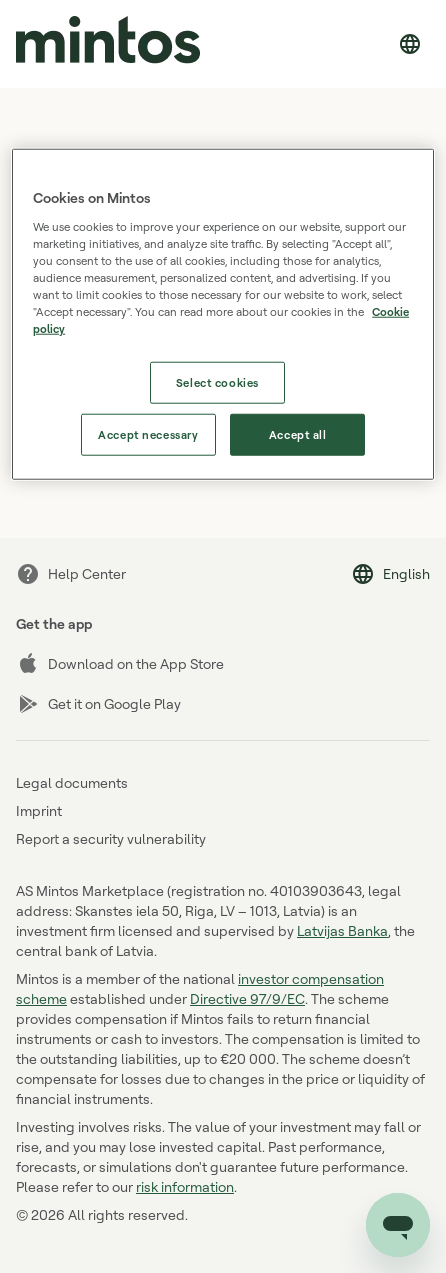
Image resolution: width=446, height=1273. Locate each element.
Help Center (71, 574)
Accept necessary (148, 434)
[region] (223, 314)
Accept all (298, 434)
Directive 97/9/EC (247, 998)
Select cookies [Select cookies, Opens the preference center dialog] (217, 382)
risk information (185, 1186)
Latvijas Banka (342, 930)
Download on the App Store (120, 664)
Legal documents (72, 782)
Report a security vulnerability (111, 838)
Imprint (39, 810)
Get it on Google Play (98, 704)
